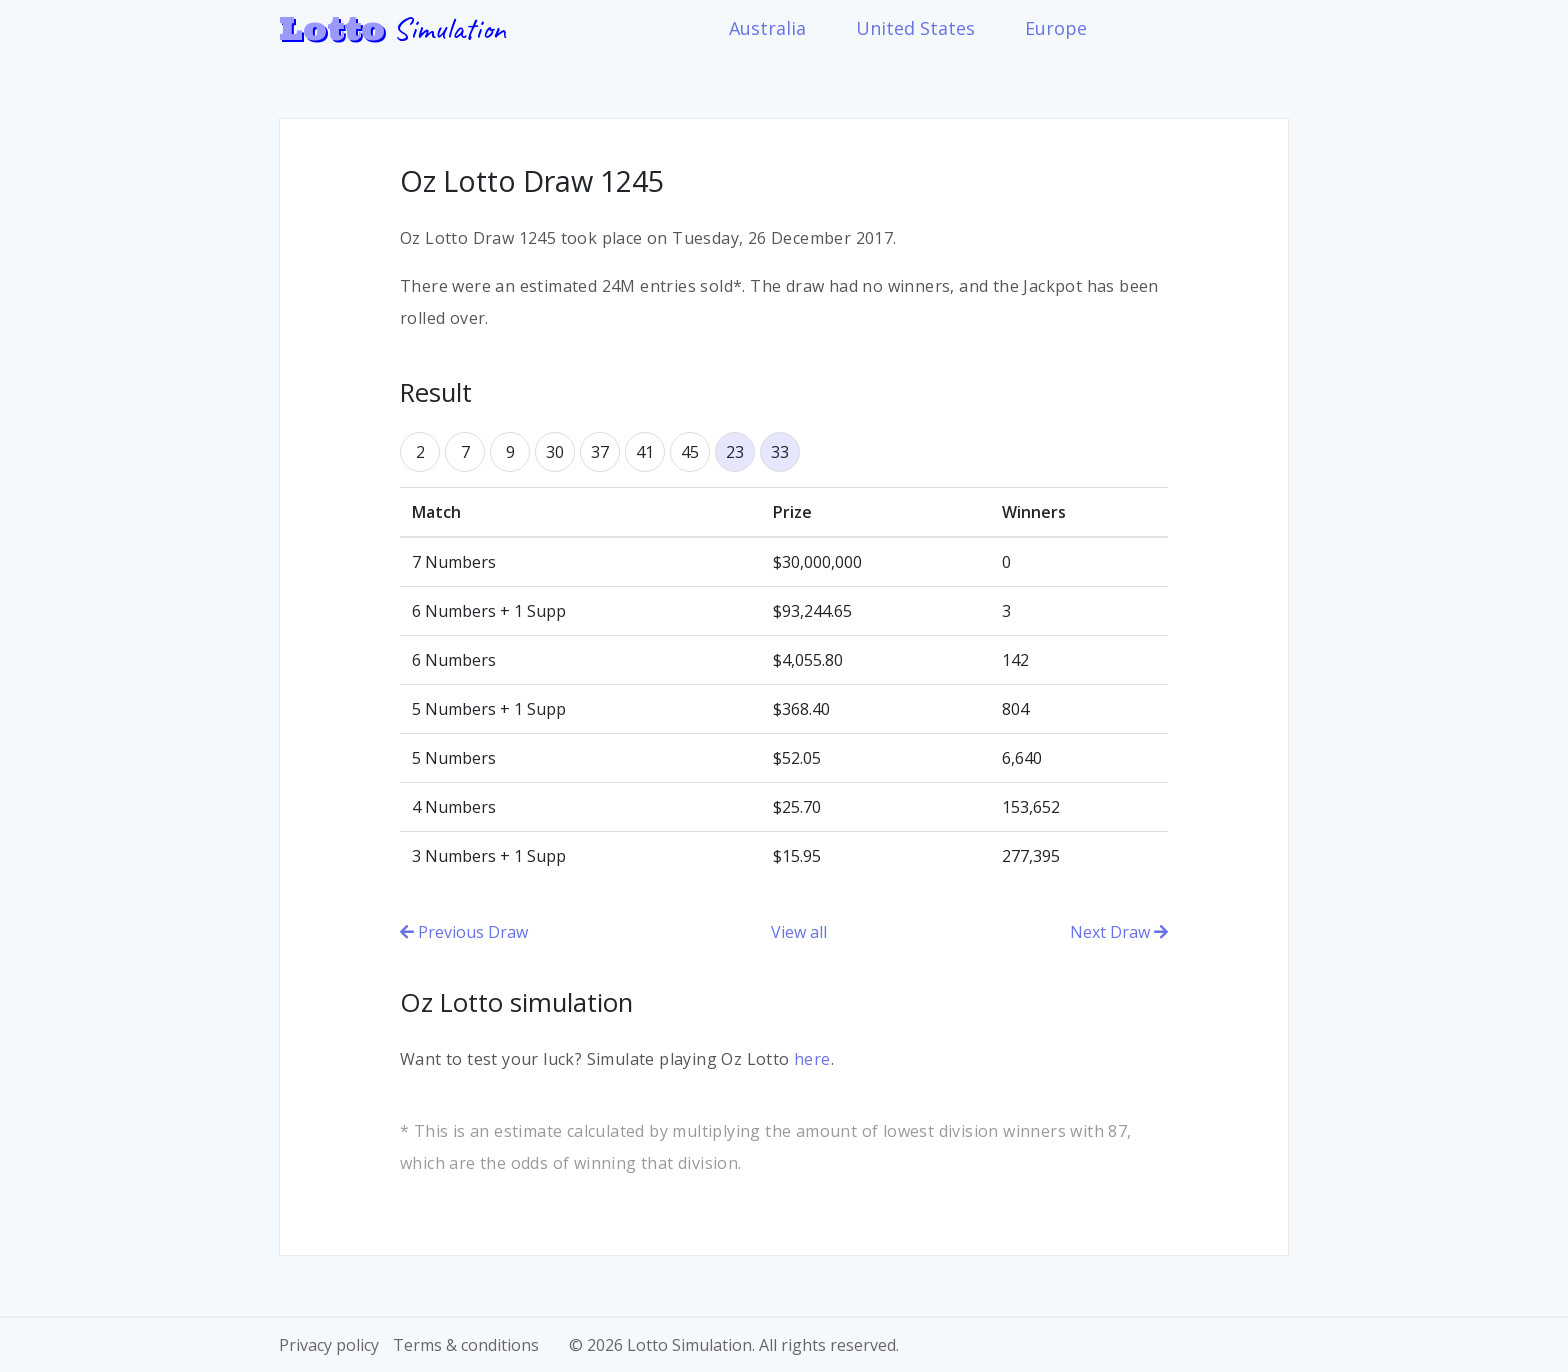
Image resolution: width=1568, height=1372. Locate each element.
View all (799, 932)
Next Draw (1119, 932)
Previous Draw (464, 932)
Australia (767, 28)
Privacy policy (329, 1345)
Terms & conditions (466, 1345)
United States (915, 28)
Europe (1056, 28)
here (812, 1059)
